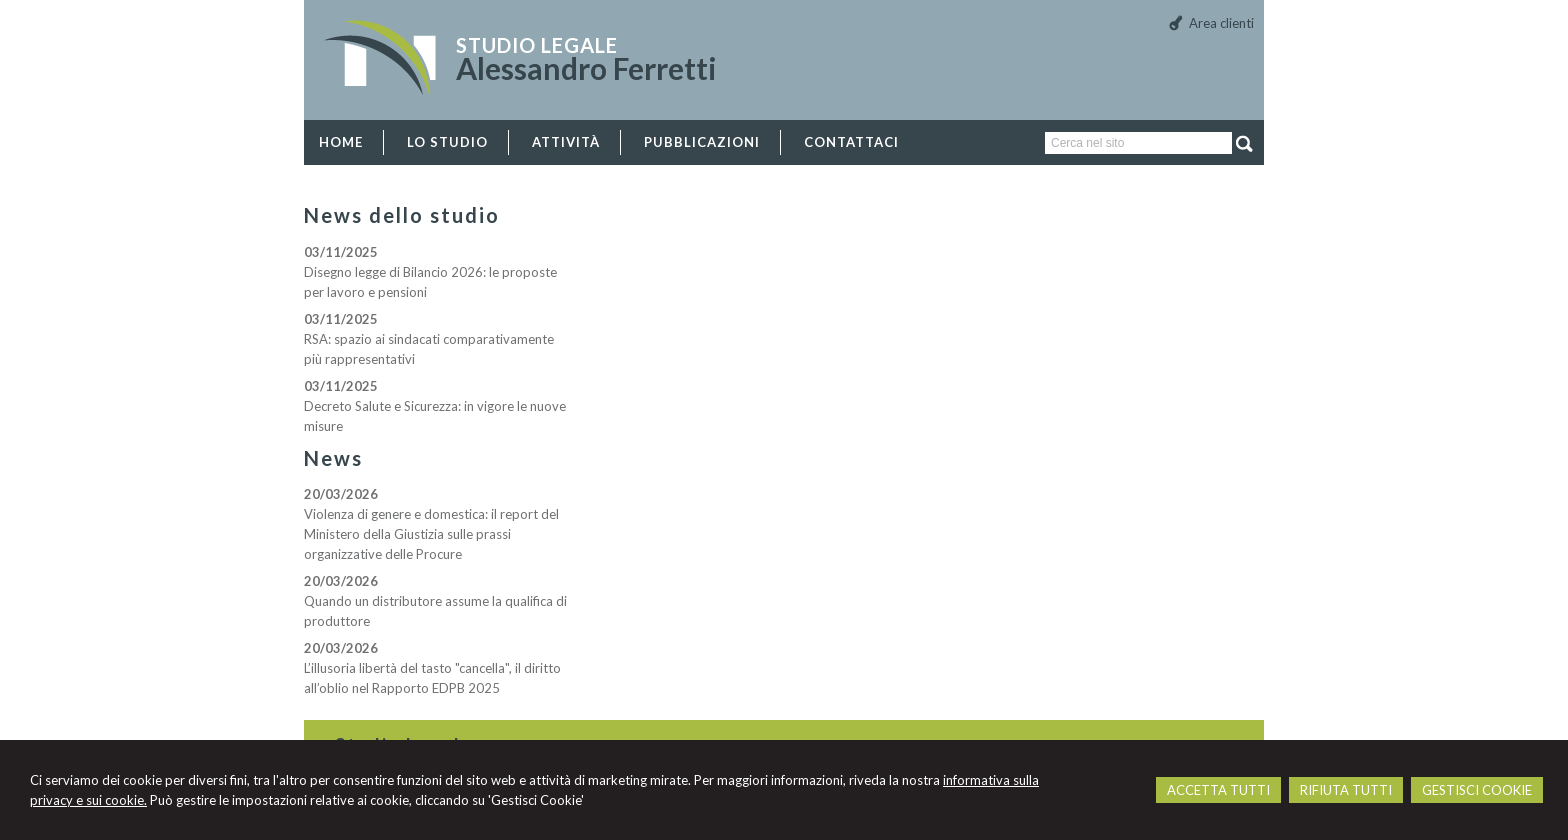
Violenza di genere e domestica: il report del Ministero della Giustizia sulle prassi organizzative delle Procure (431, 534)
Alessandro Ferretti (586, 68)
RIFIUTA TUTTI (1346, 790)
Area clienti (1221, 23)
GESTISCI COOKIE (1477, 790)
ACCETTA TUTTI (1218, 790)
